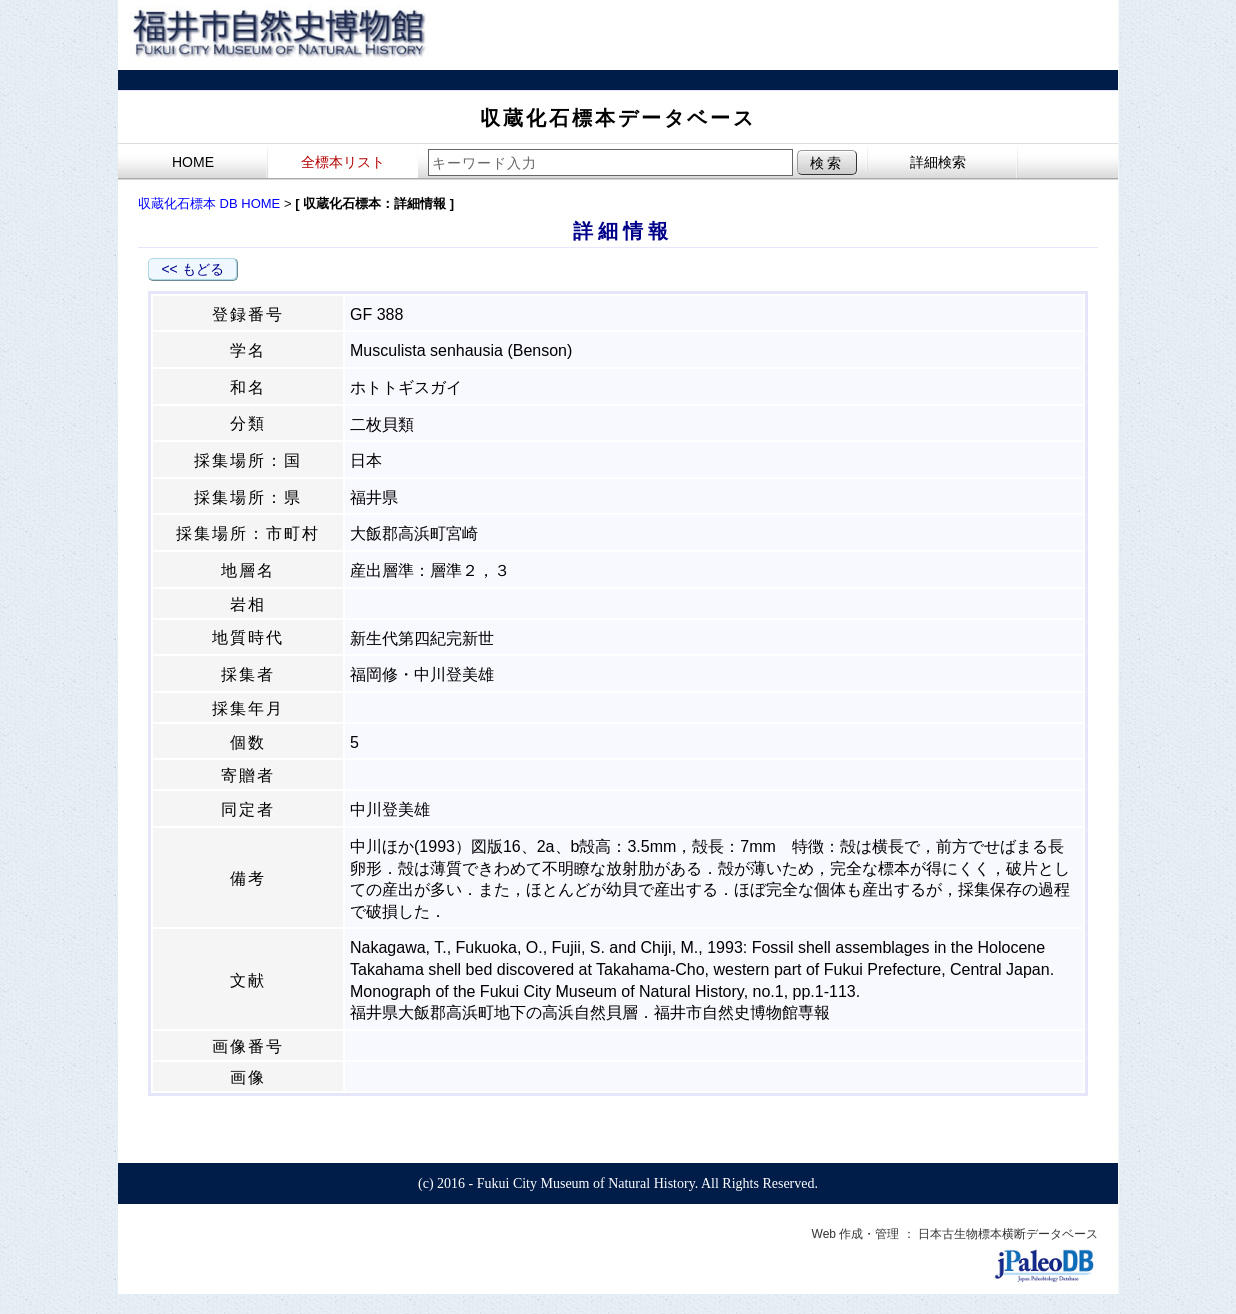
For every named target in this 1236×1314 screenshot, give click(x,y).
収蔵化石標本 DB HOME (209, 203)
